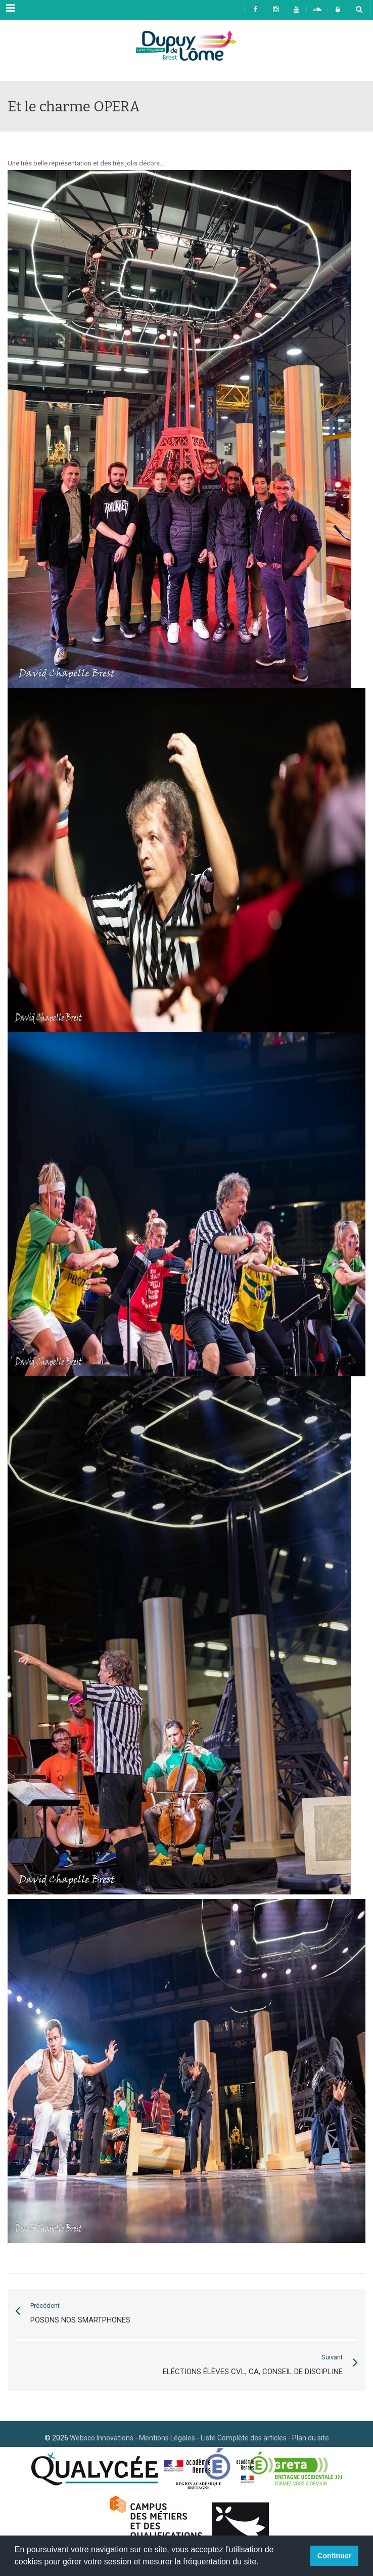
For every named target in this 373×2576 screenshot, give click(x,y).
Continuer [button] (334, 2556)
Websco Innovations (101, 2438)
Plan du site (310, 2438)
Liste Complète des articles (244, 2438)
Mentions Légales (167, 2438)
